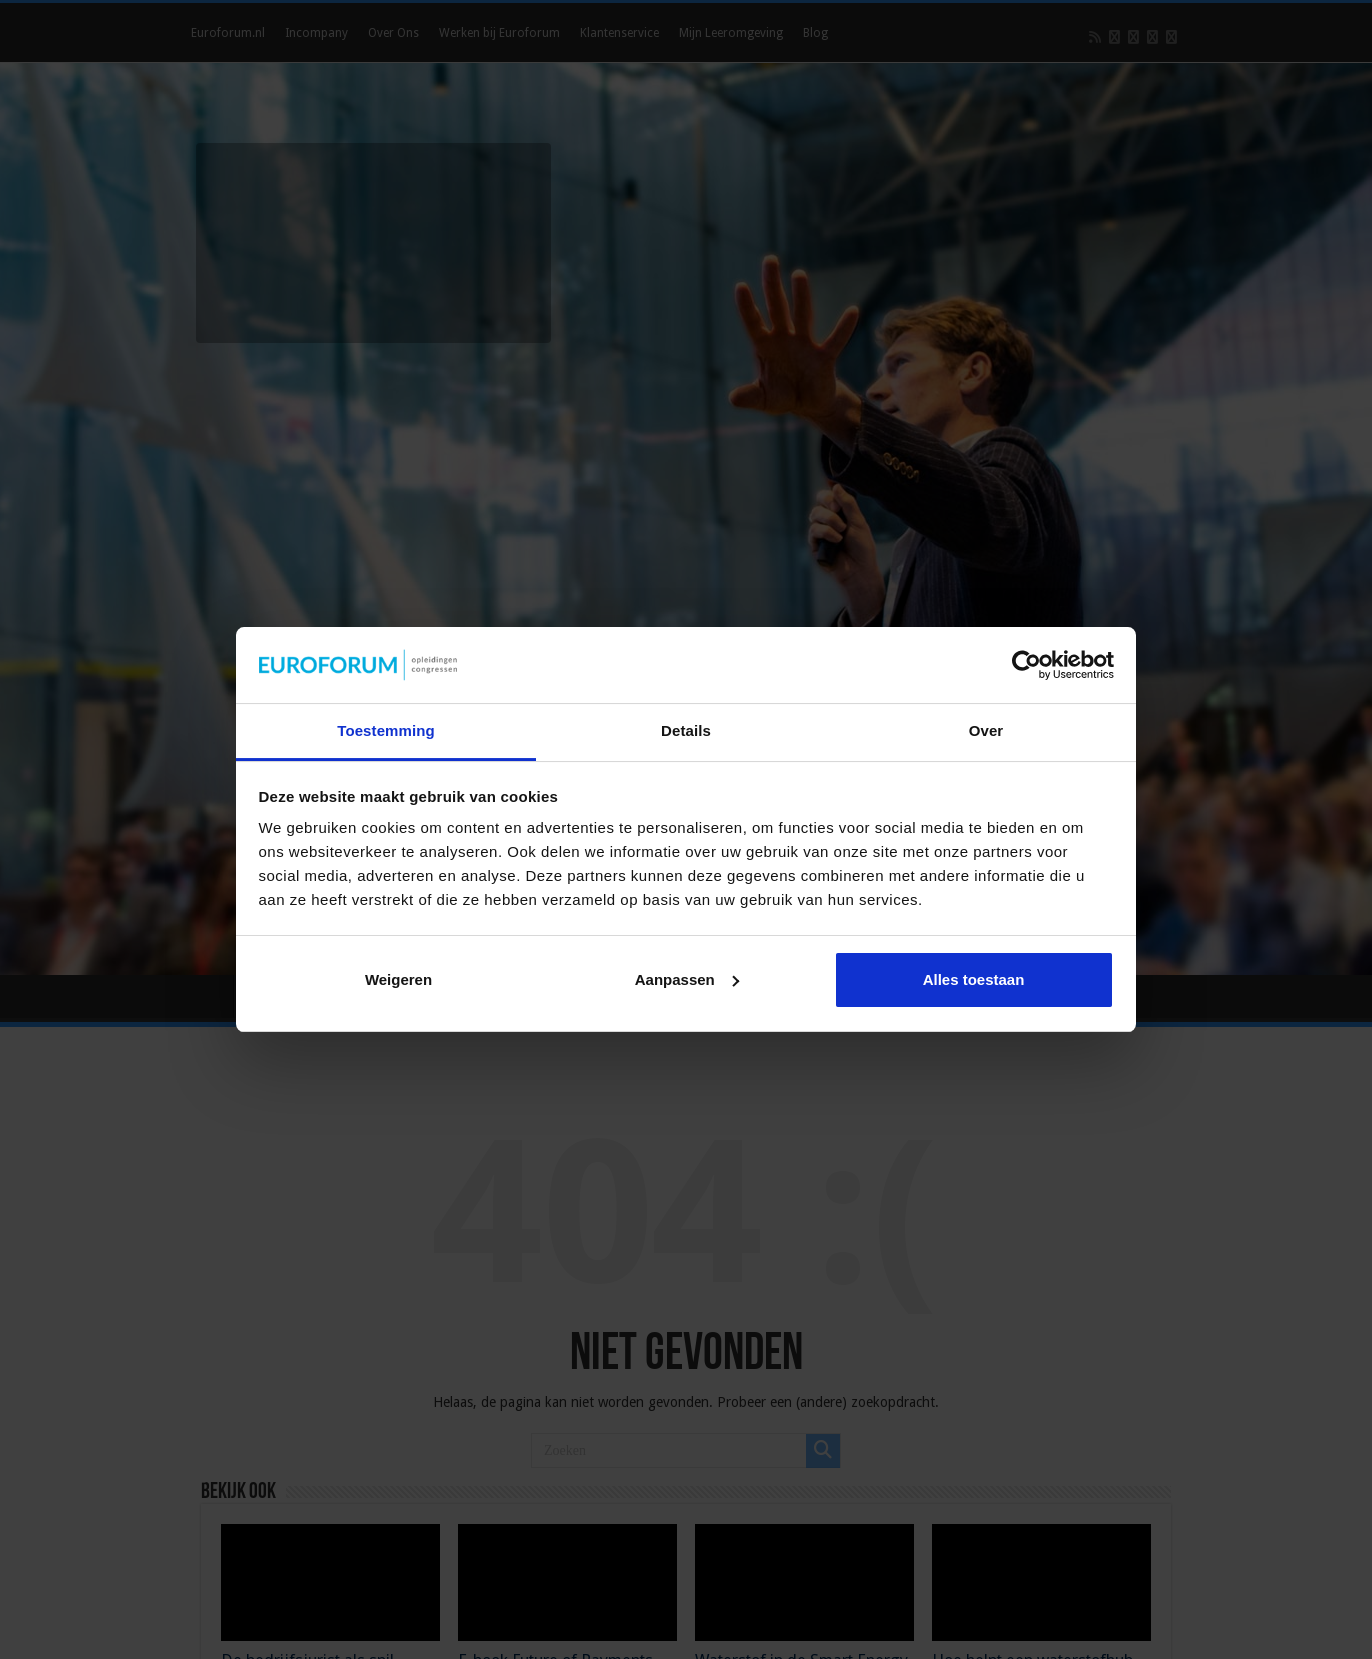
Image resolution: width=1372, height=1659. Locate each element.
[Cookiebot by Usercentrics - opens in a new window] (1026, 665)
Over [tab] (986, 730)
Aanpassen (687, 979)
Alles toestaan (974, 979)
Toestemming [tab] (386, 730)
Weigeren (398, 979)
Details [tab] (686, 730)
